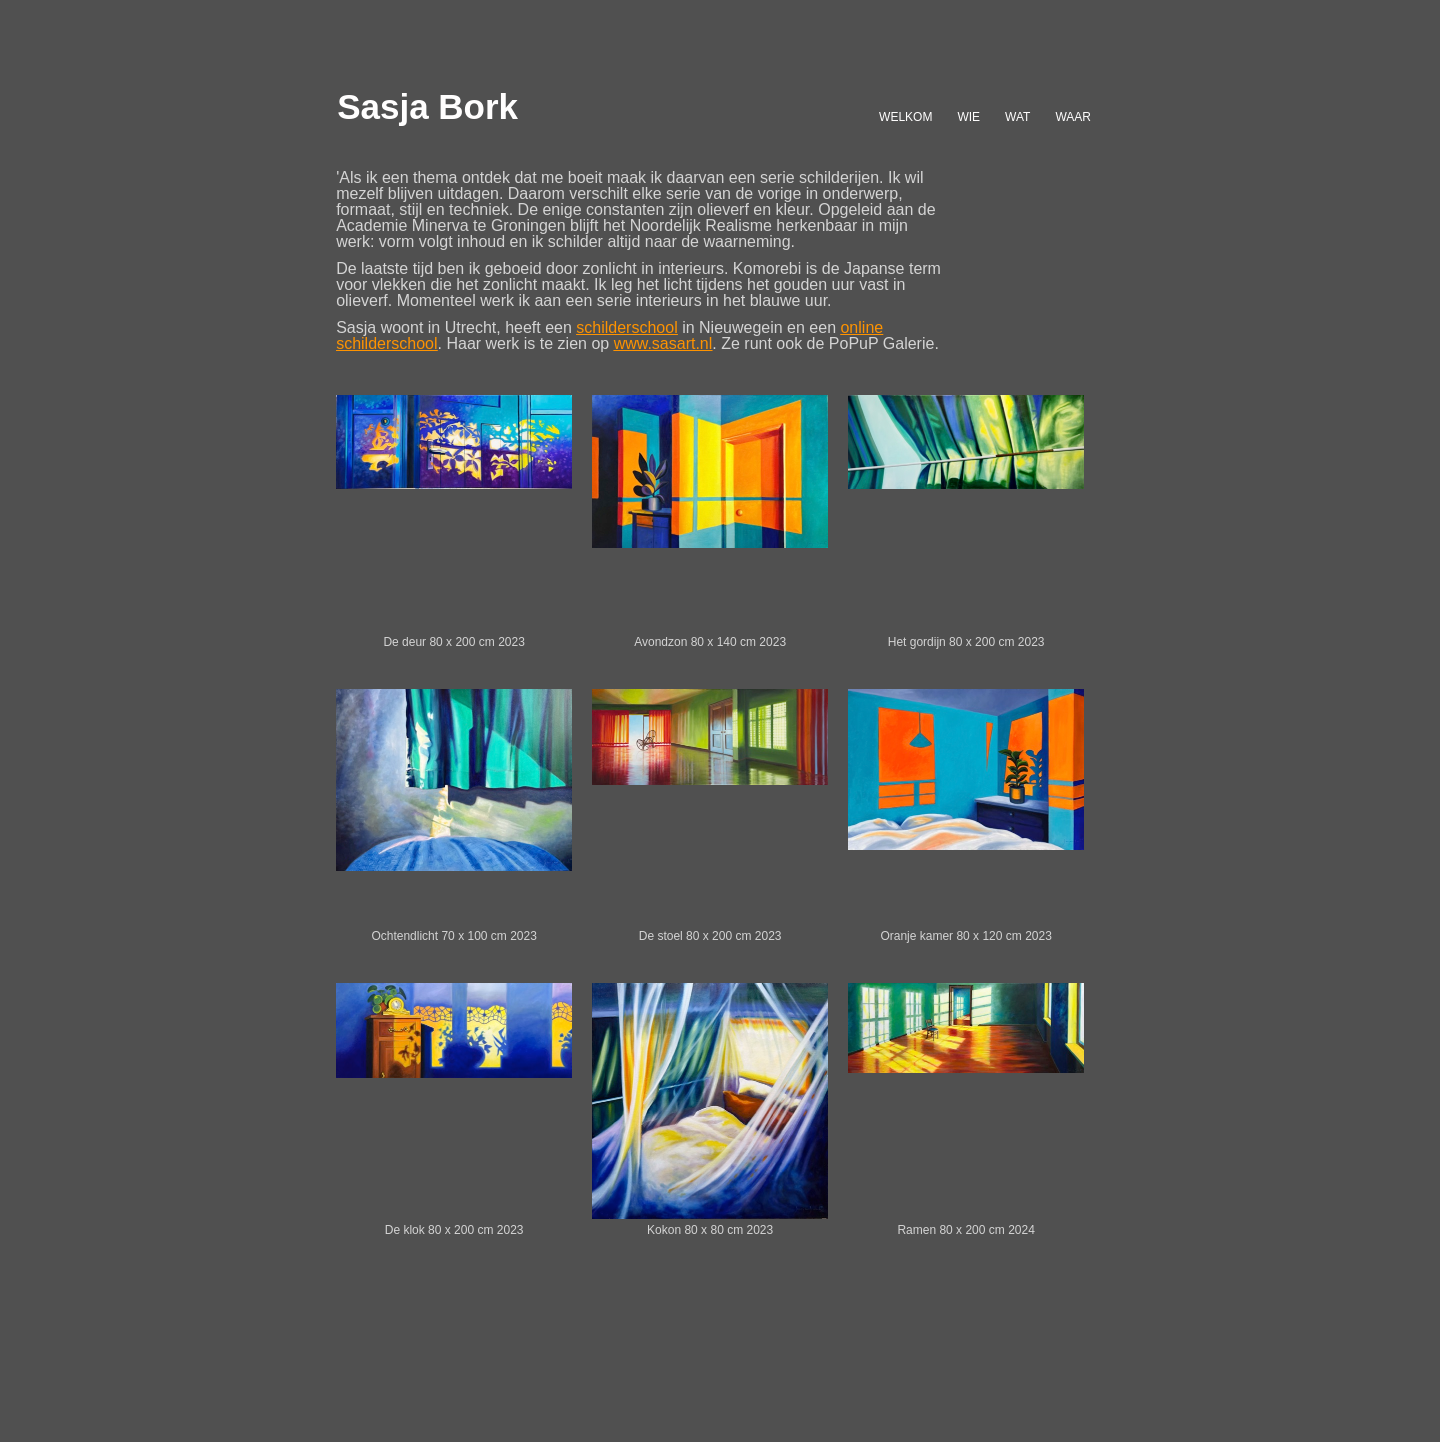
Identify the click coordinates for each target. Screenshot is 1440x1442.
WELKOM (905, 117)
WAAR (1073, 117)
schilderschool (626, 327)
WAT (1017, 117)
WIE (968, 117)
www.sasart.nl (663, 343)
